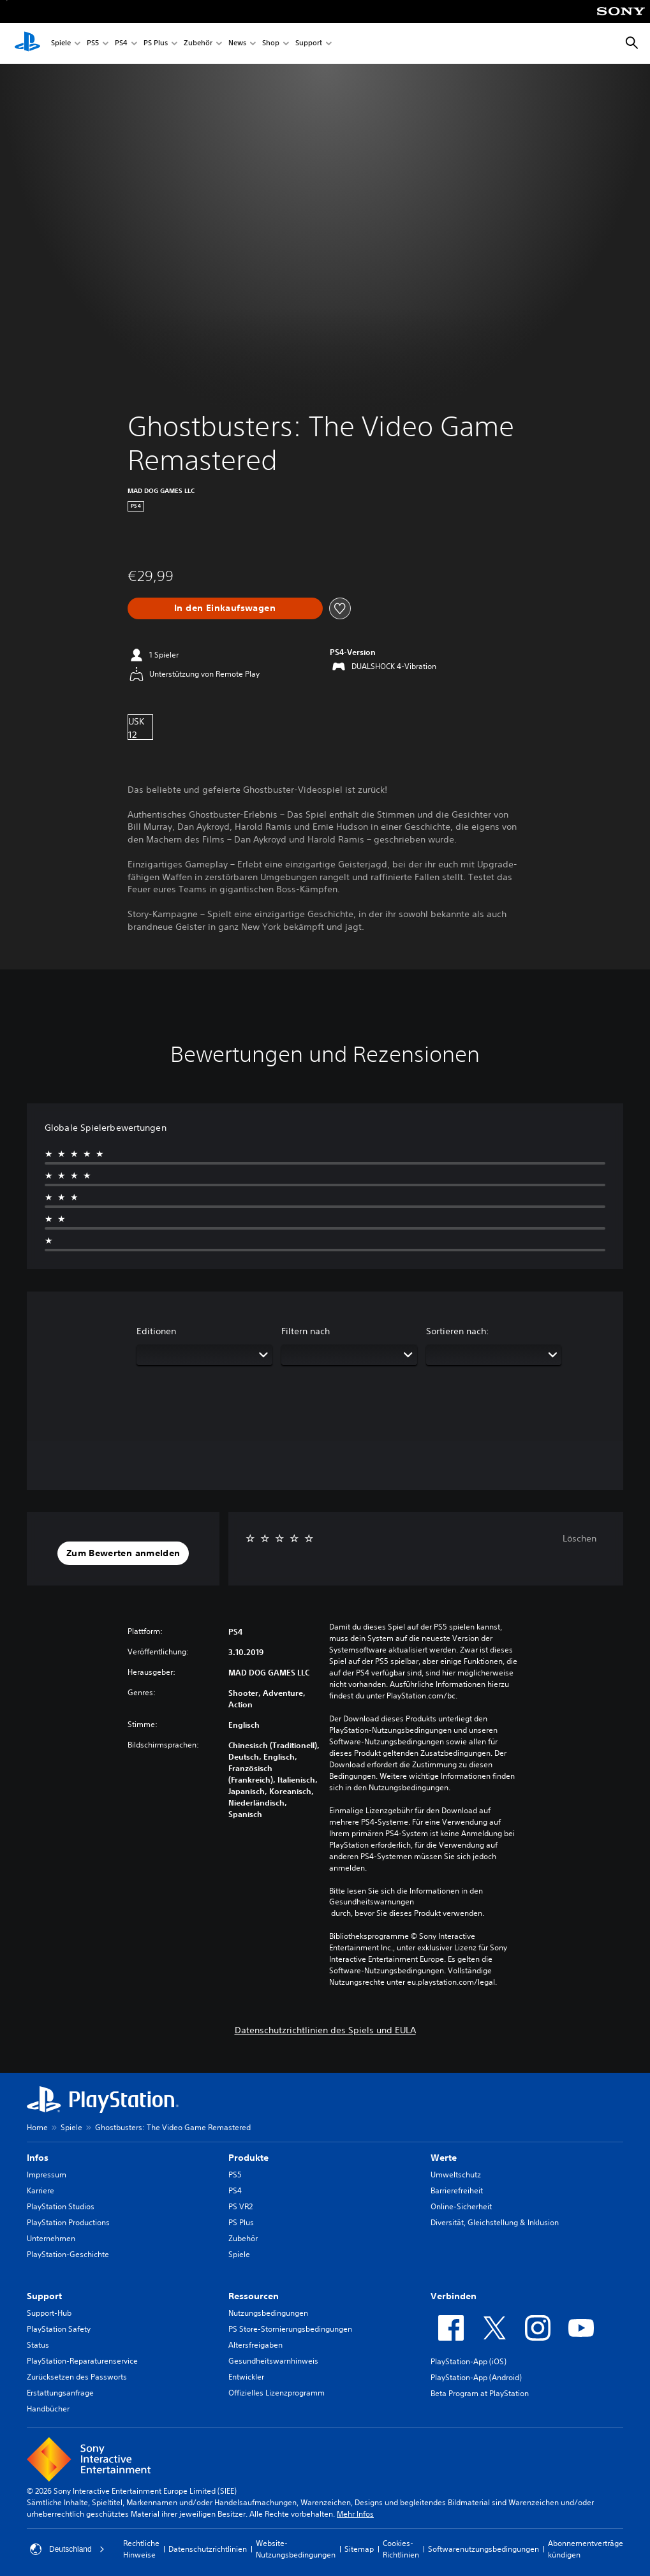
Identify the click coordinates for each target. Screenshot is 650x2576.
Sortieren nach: (457, 1331)
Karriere (40, 2190)
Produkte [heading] (248, 2157)
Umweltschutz (456, 2174)
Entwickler (246, 2376)
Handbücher (48, 2408)
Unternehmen (51, 2238)
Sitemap (359, 2548)
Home (37, 2127)
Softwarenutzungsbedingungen (483, 2548)
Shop (270, 43)
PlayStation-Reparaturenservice (82, 2360)
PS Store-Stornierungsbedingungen (290, 2328)
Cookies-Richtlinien (401, 2549)
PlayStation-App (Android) (476, 2377)
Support (308, 43)
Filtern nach (305, 1331)
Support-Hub (49, 2312)
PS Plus (156, 43)
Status (38, 2344)
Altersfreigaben (255, 2344)
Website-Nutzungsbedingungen (296, 2549)
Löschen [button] (579, 1538)
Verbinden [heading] (453, 2296)
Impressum (46, 2174)
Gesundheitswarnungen (371, 1902)
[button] (123, 1553)
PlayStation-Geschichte (68, 2254)
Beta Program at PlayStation (480, 2393)
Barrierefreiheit (457, 2190)
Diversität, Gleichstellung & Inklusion (495, 2222)
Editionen (156, 1331)
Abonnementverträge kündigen (585, 2549)
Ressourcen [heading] (253, 2296)
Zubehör (198, 43)
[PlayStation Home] (27, 43)
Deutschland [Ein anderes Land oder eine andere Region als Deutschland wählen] (67, 2549)
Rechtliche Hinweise (141, 2549)
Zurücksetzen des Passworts (77, 2376)
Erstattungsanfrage (60, 2392)
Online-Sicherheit (461, 2206)
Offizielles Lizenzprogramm (276, 2392)
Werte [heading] (444, 2157)
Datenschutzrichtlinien (207, 2548)
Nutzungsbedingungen (268, 2312)
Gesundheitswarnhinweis (273, 2360)
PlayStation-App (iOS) (468, 2361)
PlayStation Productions (68, 2222)
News (237, 43)
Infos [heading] (37, 2157)
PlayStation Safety (59, 2328)
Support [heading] (44, 2296)
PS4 (121, 43)
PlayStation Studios (60, 2206)
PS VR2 (240, 2206)
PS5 (93, 43)
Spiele (61, 43)
